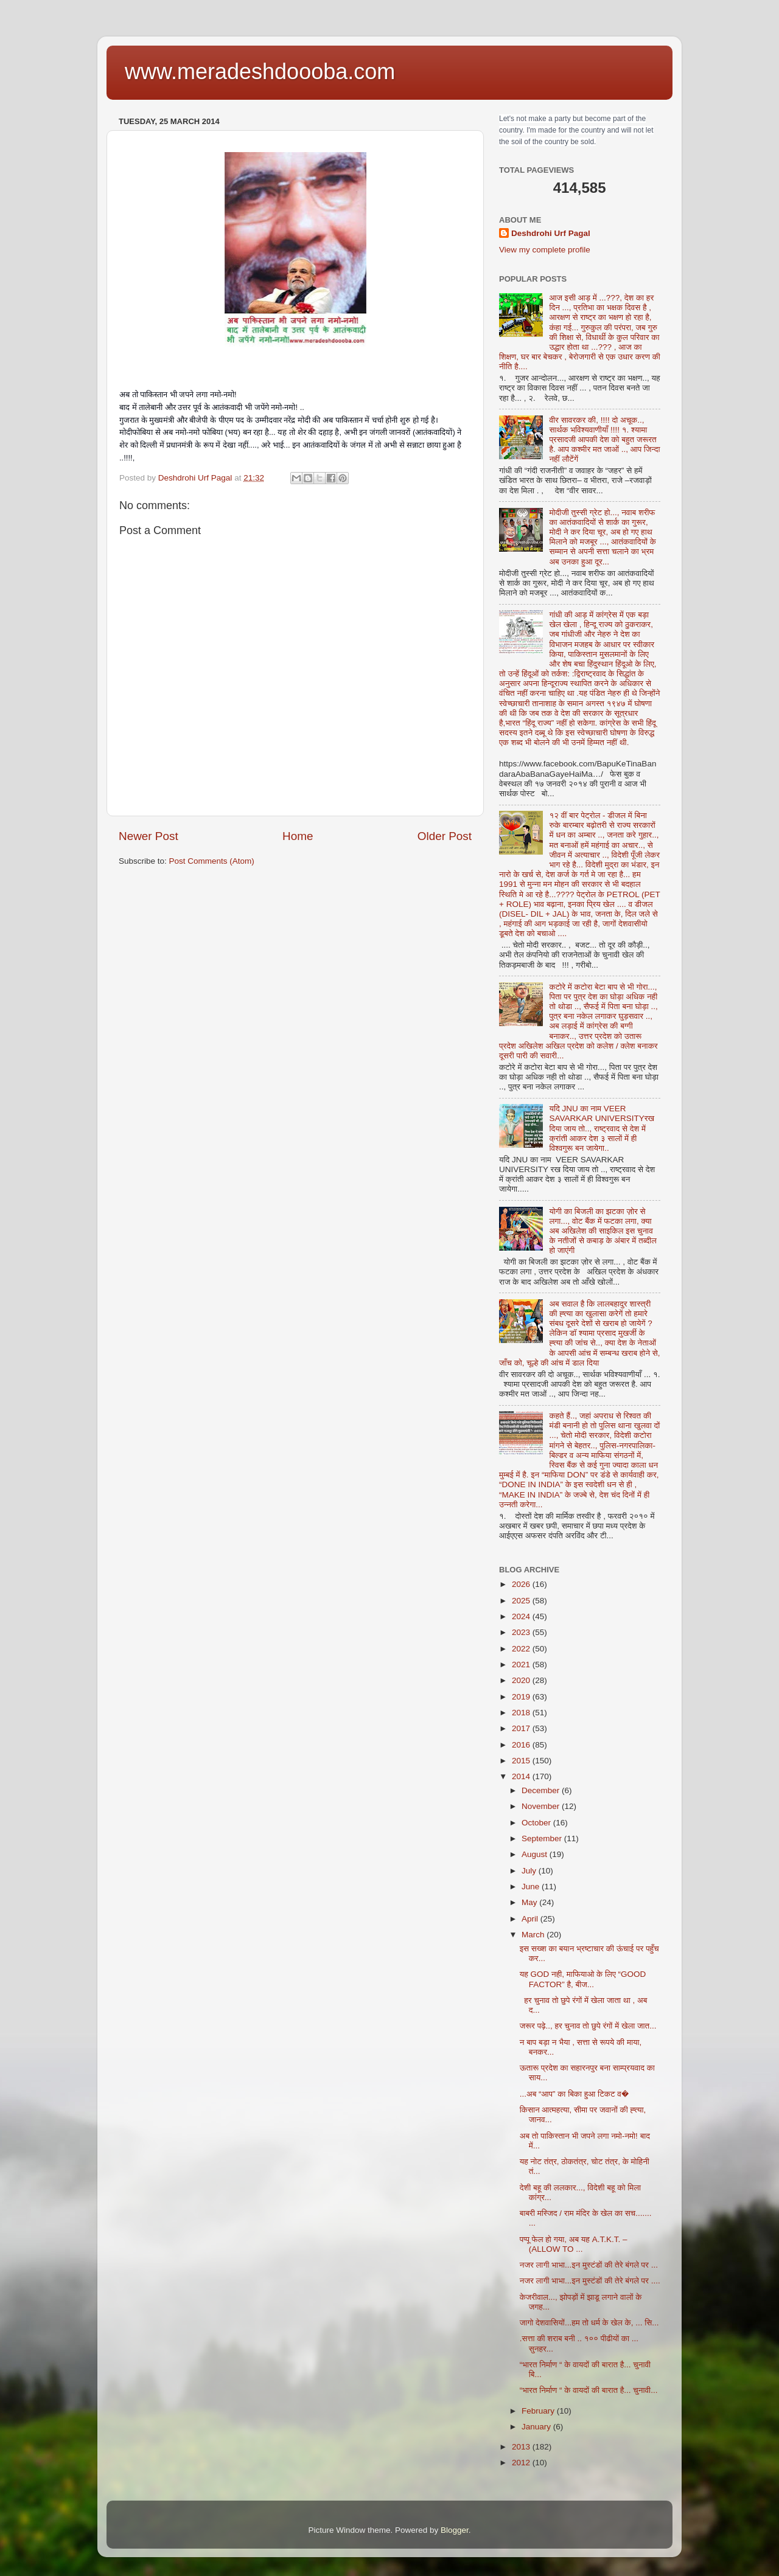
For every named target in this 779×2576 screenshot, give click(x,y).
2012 (522, 2462)
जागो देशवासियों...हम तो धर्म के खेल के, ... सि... (589, 2322)
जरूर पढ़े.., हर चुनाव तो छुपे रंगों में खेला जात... (588, 2025)
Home (297, 836)
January (537, 2426)
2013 (522, 2446)
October (537, 1822)
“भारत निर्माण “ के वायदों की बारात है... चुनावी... (589, 2390)
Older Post (444, 836)
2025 (522, 1600)
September (543, 1838)
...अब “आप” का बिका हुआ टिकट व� (574, 2094)
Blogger (455, 2530)
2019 (522, 1696)
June (532, 1886)
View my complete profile (544, 249)
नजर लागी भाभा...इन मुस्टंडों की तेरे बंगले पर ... (589, 2264)
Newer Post (148, 836)
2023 (522, 1632)
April (531, 1918)
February (539, 2410)
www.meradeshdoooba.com (260, 71)
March (534, 1934)
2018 (522, 1712)
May (530, 1902)
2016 (522, 1744)
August (536, 1854)
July (530, 1870)
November (542, 1806)
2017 (522, 1728)
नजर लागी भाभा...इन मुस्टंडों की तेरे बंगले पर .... (590, 2280)
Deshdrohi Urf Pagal (550, 233)
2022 (522, 1648)
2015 (522, 1760)
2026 (522, 1584)
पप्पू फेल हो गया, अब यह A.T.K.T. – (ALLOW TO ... (573, 2244)
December (542, 1790)
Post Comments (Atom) (211, 861)
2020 (522, 1680)
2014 (522, 1776)
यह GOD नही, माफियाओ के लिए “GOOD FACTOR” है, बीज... (583, 1979)
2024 (522, 1616)
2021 (522, 1664)
